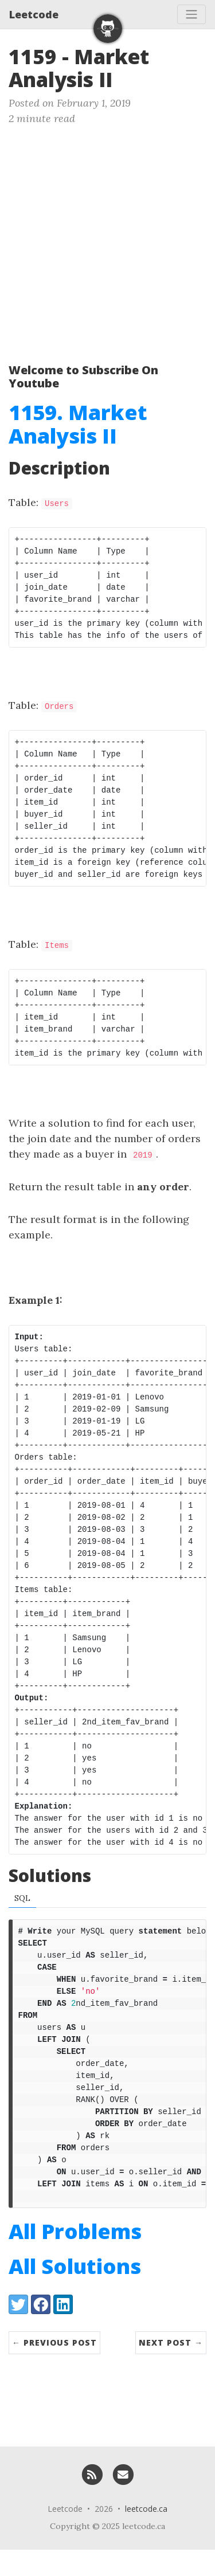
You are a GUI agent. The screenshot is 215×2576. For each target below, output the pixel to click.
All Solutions (75, 2293)
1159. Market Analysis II (78, 424)
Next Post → (171, 2368)
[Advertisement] (107, 239)
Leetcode (33, 14)
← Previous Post (54, 2368)
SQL (22, 1898)
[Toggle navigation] (191, 14)
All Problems (75, 2258)
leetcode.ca (146, 2535)
